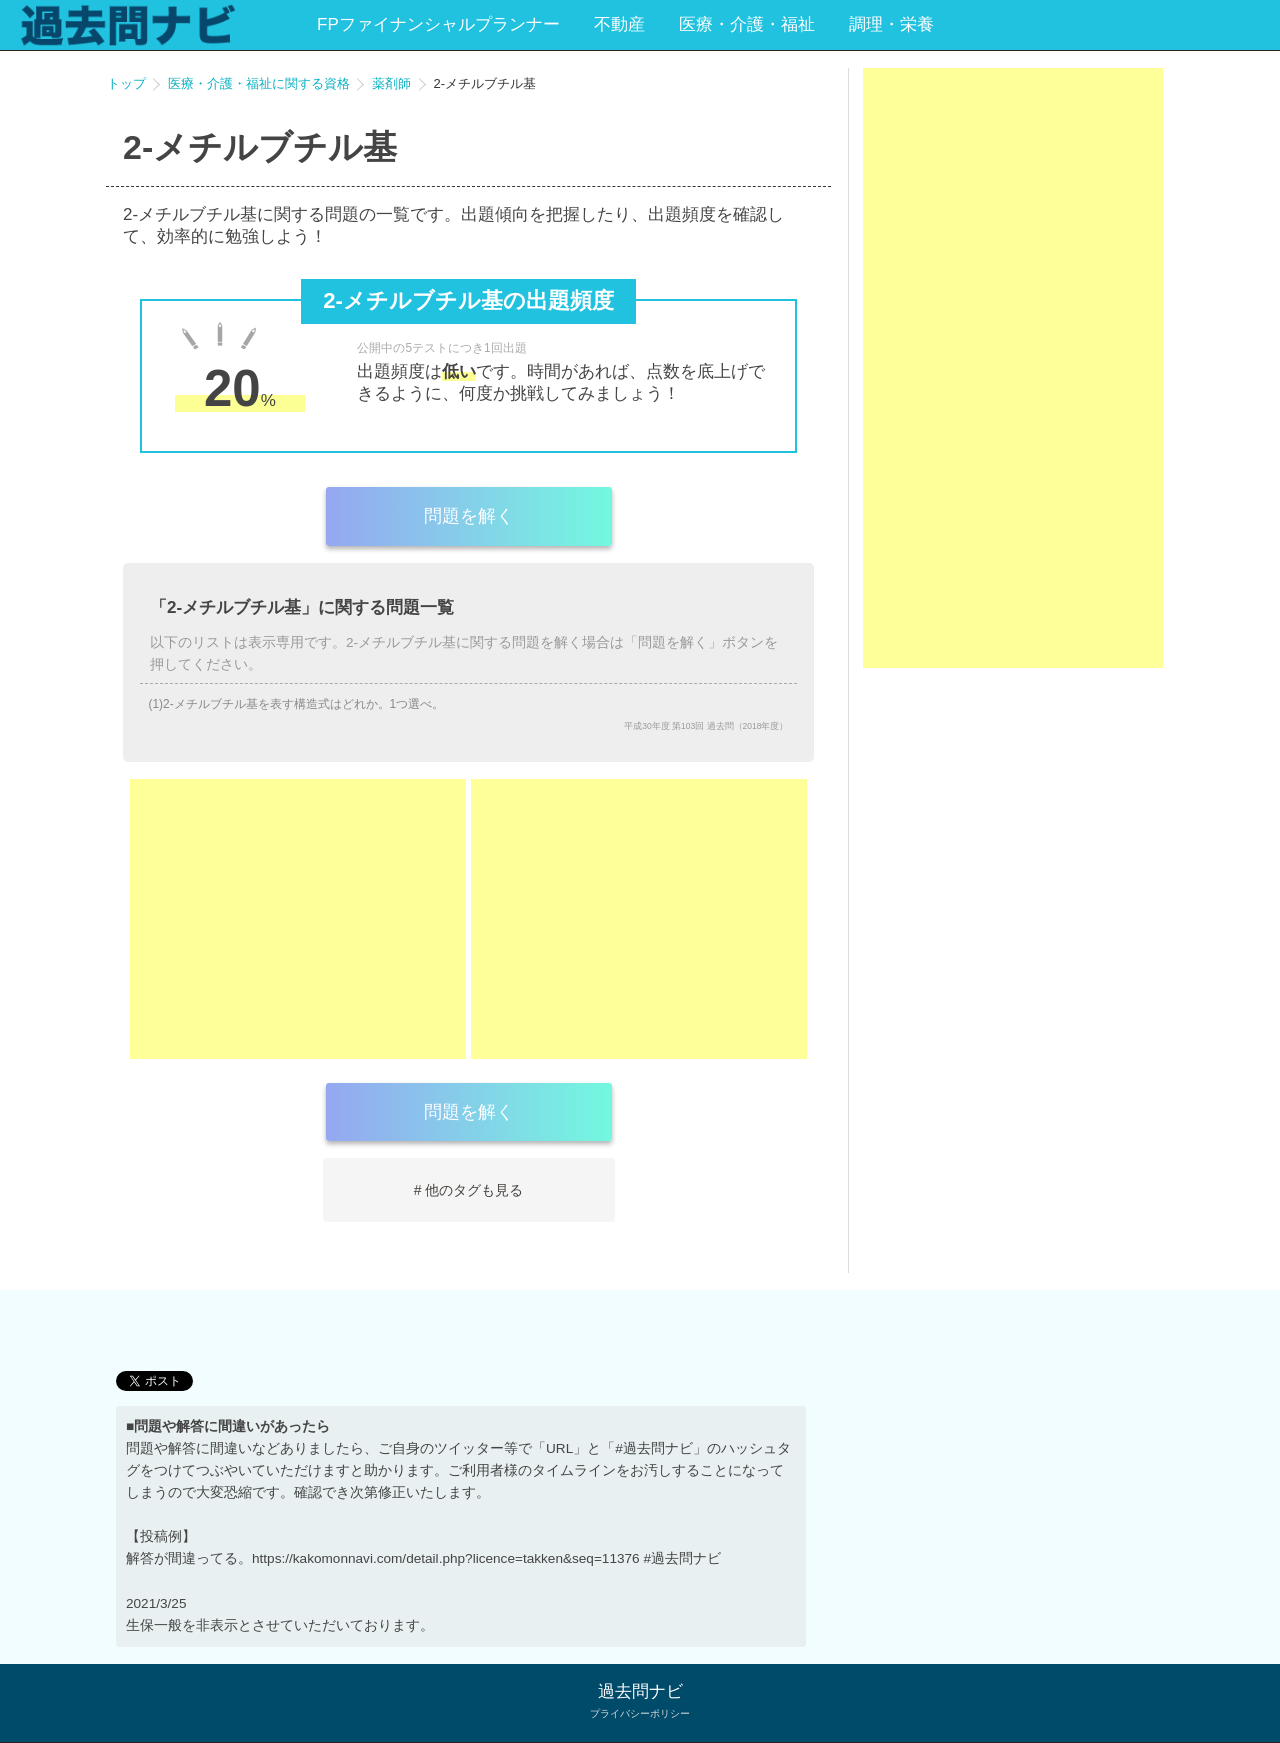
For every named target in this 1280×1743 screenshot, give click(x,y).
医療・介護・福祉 (747, 24)
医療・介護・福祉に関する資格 (259, 83)
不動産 (619, 24)
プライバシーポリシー (640, 1713)
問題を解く (469, 516)
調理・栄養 (891, 24)
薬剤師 (391, 83)
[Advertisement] (298, 919)
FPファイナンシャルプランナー (438, 24)
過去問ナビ (640, 1691)
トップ (126, 83)
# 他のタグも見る (469, 1190)
